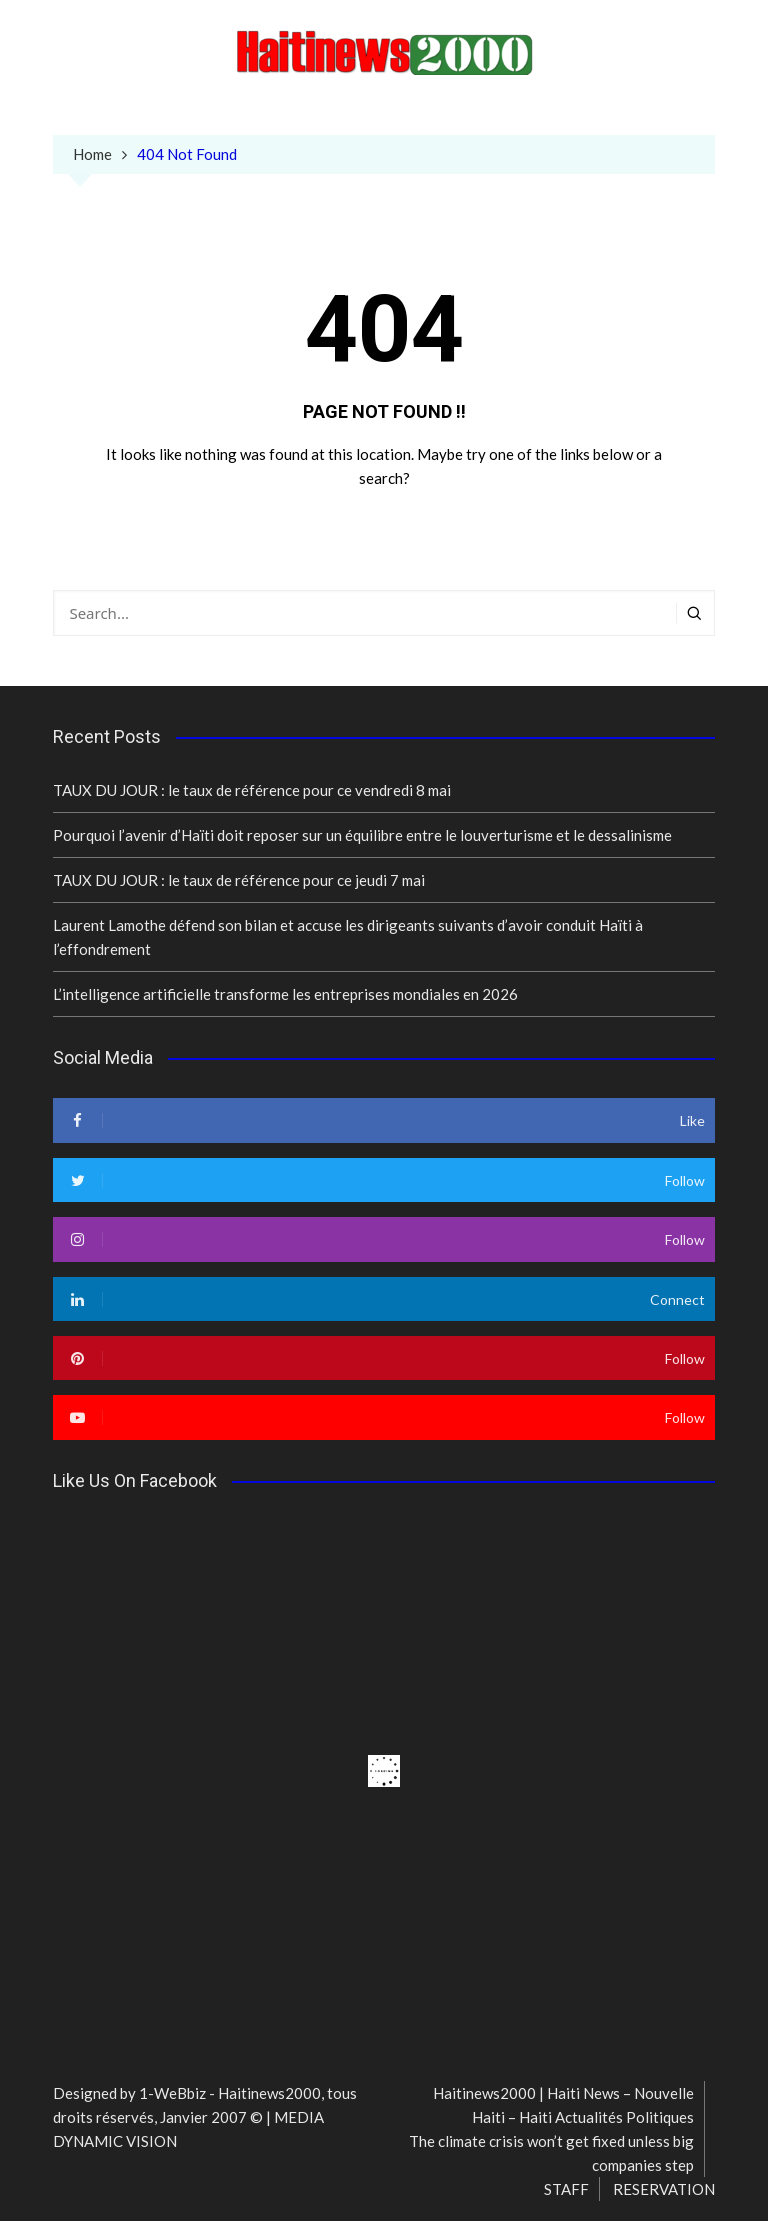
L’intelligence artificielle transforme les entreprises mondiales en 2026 (285, 994)
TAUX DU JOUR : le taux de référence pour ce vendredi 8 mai (252, 790)
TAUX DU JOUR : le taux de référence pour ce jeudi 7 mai (239, 880)
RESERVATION (664, 2189)
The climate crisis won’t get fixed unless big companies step (551, 2153)
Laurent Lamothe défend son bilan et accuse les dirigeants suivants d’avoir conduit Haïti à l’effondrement (348, 937)
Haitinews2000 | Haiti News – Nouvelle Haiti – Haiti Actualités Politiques (563, 2105)
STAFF (566, 2189)
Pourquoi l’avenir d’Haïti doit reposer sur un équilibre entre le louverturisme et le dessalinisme (362, 835)
